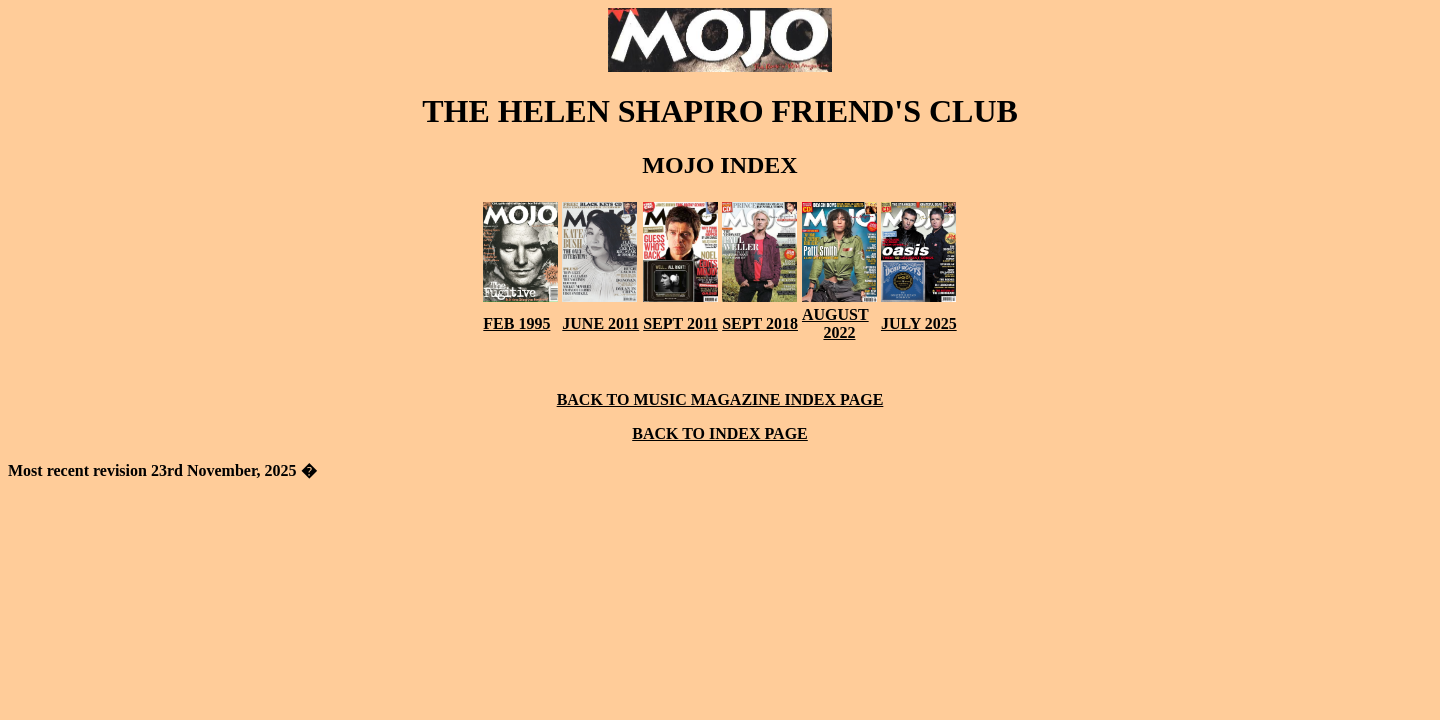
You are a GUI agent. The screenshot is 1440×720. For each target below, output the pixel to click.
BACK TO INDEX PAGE (720, 433)
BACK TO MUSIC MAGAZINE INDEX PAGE (720, 399)
